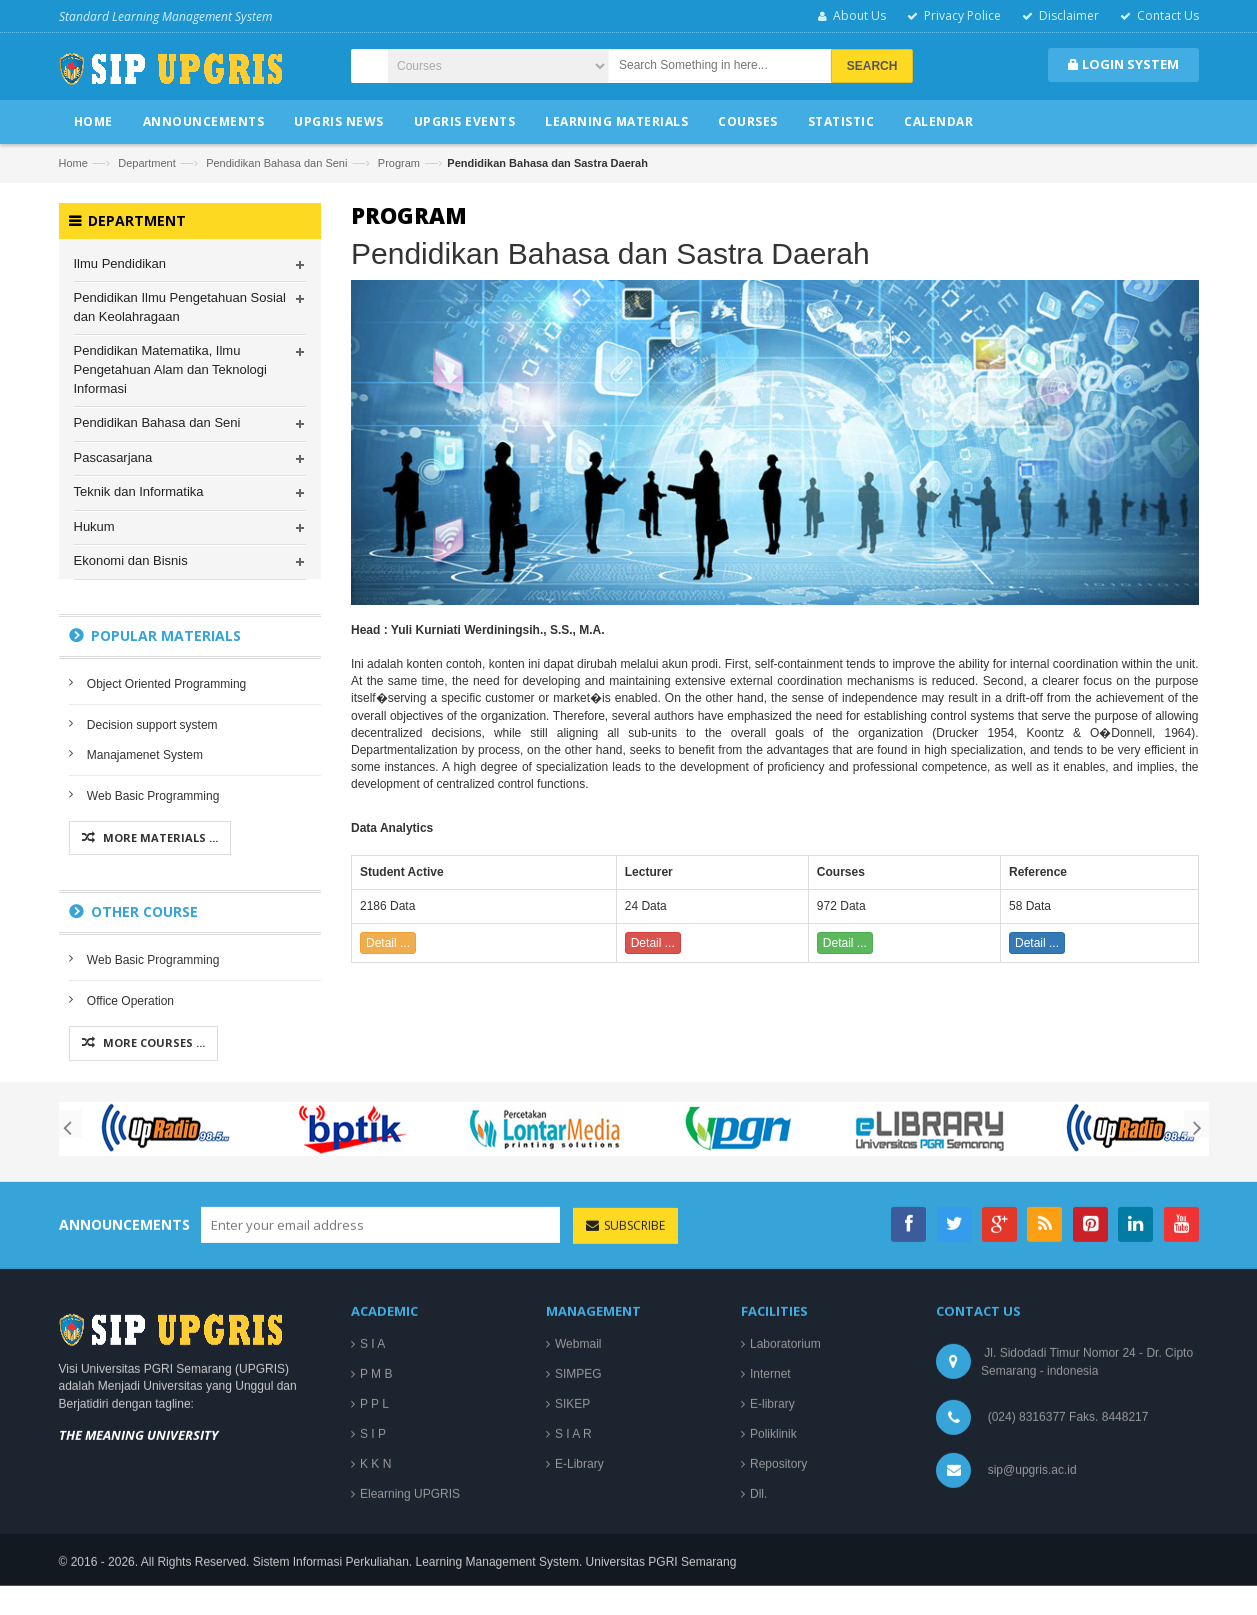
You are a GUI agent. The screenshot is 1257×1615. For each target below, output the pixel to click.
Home (73, 163)
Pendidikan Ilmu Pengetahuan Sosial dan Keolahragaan (180, 307)
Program (399, 163)
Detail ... (388, 943)
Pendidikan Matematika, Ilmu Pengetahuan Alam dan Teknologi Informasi (170, 370)
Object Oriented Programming (166, 684)
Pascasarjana (113, 457)
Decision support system (152, 725)
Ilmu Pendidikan (120, 263)
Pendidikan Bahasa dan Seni (276, 163)
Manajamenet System (145, 755)
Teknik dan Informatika (139, 491)
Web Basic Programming (153, 796)
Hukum (94, 526)
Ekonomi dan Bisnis (131, 560)
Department (146, 163)
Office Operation (130, 1001)
